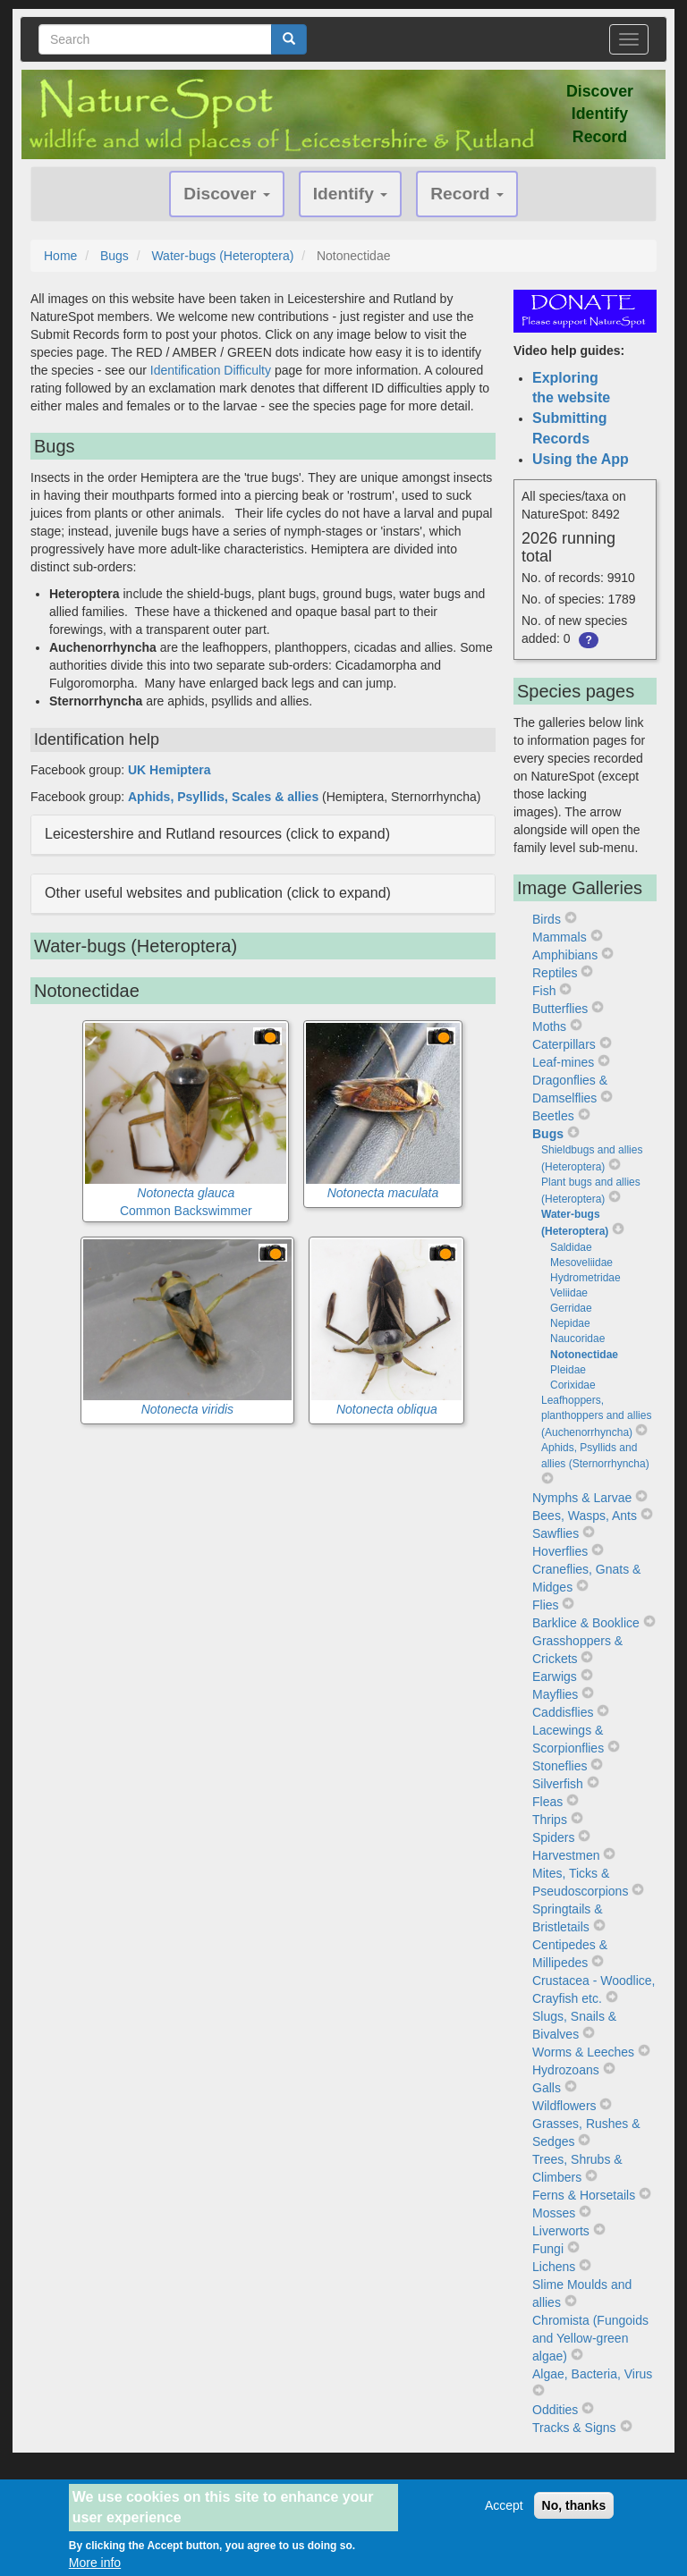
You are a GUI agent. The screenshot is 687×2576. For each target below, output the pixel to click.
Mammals (559, 937)
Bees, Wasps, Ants (584, 1515)
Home (60, 256)
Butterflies (560, 1008)
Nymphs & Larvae (582, 1498)
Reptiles (555, 973)
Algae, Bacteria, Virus (592, 2374)
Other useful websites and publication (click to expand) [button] (218, 892)
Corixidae (573, 1385)
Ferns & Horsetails (583, 2195)
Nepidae (570, 1323)
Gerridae (571, 1308)
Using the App (580, 459)
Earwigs (554, 1676)
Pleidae (568, 1370)
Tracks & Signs (574, 2427)
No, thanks (574, 2513)
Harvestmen (565, 1855)
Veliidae (569, 1293)
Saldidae (571, 1247)
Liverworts (560, 2231)
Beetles (553, 1116)
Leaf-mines (563, 1062)
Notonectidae (584, 1354)
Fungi (548, 2249)
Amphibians (565, 955)
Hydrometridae (585, 1277)
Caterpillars (564, 1044)
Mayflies (555, 1694)
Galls (546, 2088)
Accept (504, 2513)
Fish (544, 991)
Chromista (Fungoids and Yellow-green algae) (590, 2338)
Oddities (555, 2410)
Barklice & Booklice (586, 1623)
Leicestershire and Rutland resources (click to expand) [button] (217, 833)
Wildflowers (564, 2106)
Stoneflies (559, 1766)
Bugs (114, 256)
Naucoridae (577, 1338)
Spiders (553, 1837)
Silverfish (557, 1784)
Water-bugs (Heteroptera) (222, 256)
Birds (546, 919)
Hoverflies (560, 1551)
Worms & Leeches (583, 2052)
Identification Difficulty (210, 370)
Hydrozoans (565, 2070)
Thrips (549, 1819)
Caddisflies (562, 1712)
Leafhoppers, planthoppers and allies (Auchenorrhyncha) (596, 1416)
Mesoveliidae (581, 1262)
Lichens (553, 2266)
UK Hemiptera (169, 770)
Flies (545, 1605)
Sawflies (555, 1533)
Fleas (547, 1802)
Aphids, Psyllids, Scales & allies (223, 797)
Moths (549, 1026)
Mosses (553, 2213)
